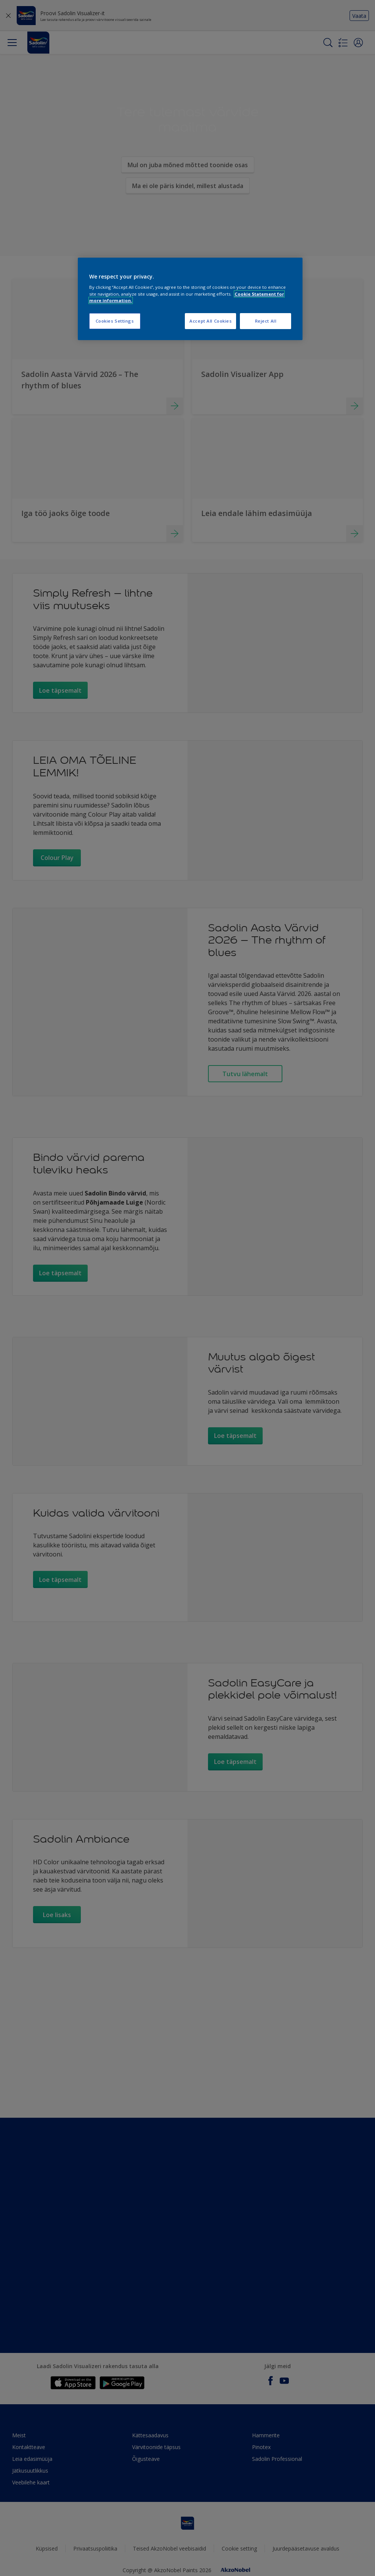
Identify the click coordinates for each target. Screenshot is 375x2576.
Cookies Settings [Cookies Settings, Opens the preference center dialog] (115, 321)
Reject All (266, 321)
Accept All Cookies (210, 321)
